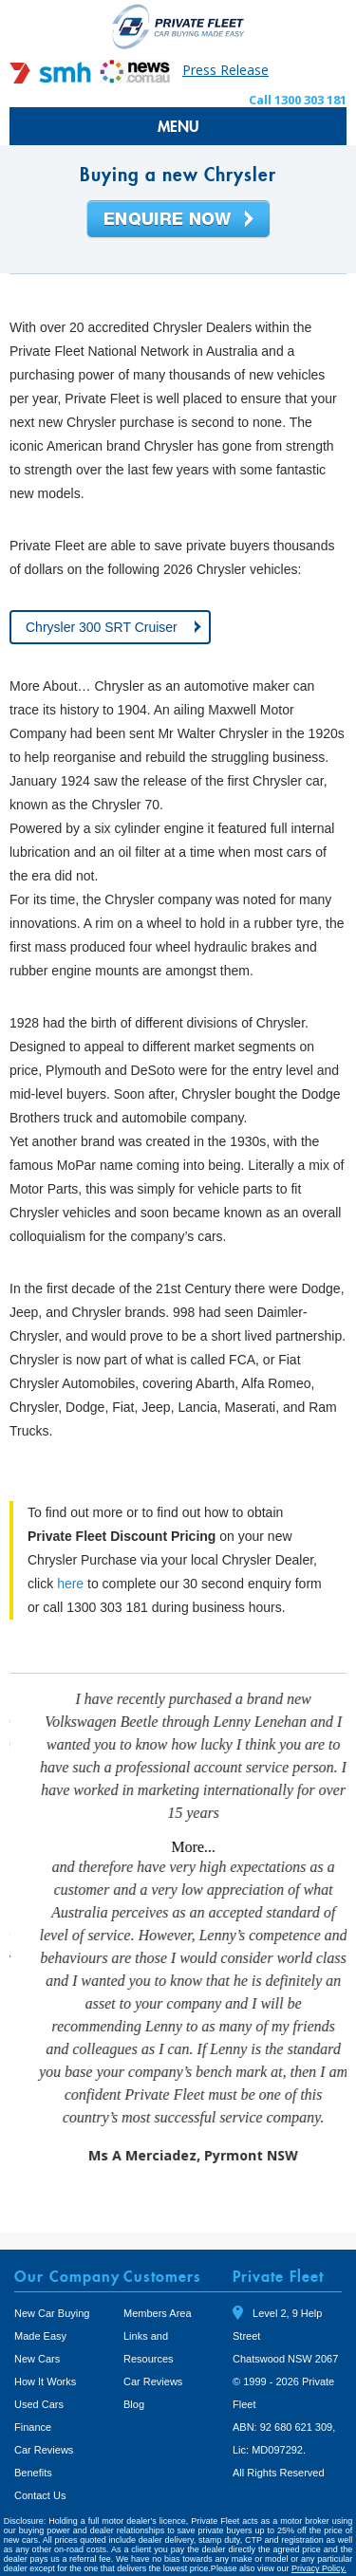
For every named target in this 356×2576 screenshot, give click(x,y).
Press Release (225, 70)
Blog (133, 2368)
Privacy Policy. (319, 2532)
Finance (32, 2391)
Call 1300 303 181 (298, 99)
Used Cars (39, 2368)
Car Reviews (43, 2413)
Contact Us (40, 2459)
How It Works (45, 2345)
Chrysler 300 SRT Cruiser (102, 627)
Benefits (33, 2436)
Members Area (157, 2277)
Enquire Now (178, 220)
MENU (178, 126)
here (70, 1583)
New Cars (37, 2322)
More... (321, 1847)
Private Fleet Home (178, 26)
